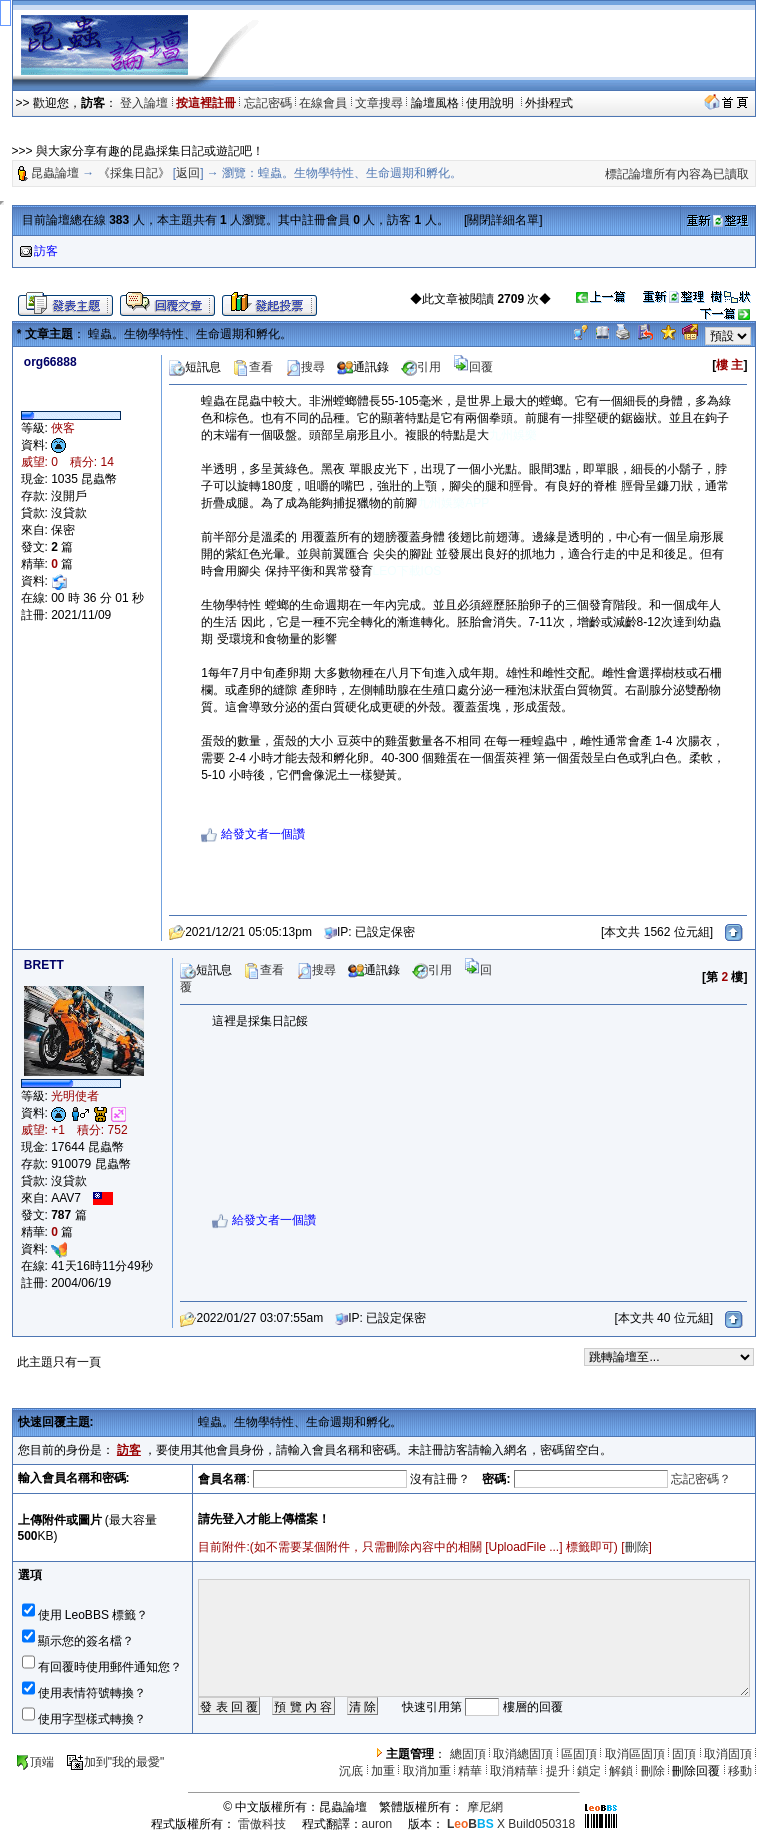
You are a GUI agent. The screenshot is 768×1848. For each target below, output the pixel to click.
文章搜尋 (379, 103)
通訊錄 (363, 367)
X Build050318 (511, 1824)
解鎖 (621, 1771)
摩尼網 (485, 1807)
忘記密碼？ (701, 1479)
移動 (740, 1771)
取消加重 (427, 1771)
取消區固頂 (635, 1754)
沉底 (351, 1771)
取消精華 (514, 1771)
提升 (558, 1771)
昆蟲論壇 (55, 173)
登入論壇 (144, 103)
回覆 (473, 367)
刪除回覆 (696, 1771)
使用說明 (491, 103)
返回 (188, 173)
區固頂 (579, 1754)
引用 (421, 367)
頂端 (34, 1762)
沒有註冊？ (440, 1479)
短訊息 (195, 367)
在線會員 (323, 103)
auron (377, 1824)
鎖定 (589, 1771)
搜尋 (305, 367)
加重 (383, 1771)
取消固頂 (728, 1754)
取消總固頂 (523, 1754)
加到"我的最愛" (115, 1762)
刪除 (637, 1547)
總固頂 (468, 1754)
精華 (470, 1771)
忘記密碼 (268, 103)
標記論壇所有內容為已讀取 (677, 174)
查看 (253, 367)
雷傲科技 (262, 1824)
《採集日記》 (134, 173)
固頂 (684, 1754)
